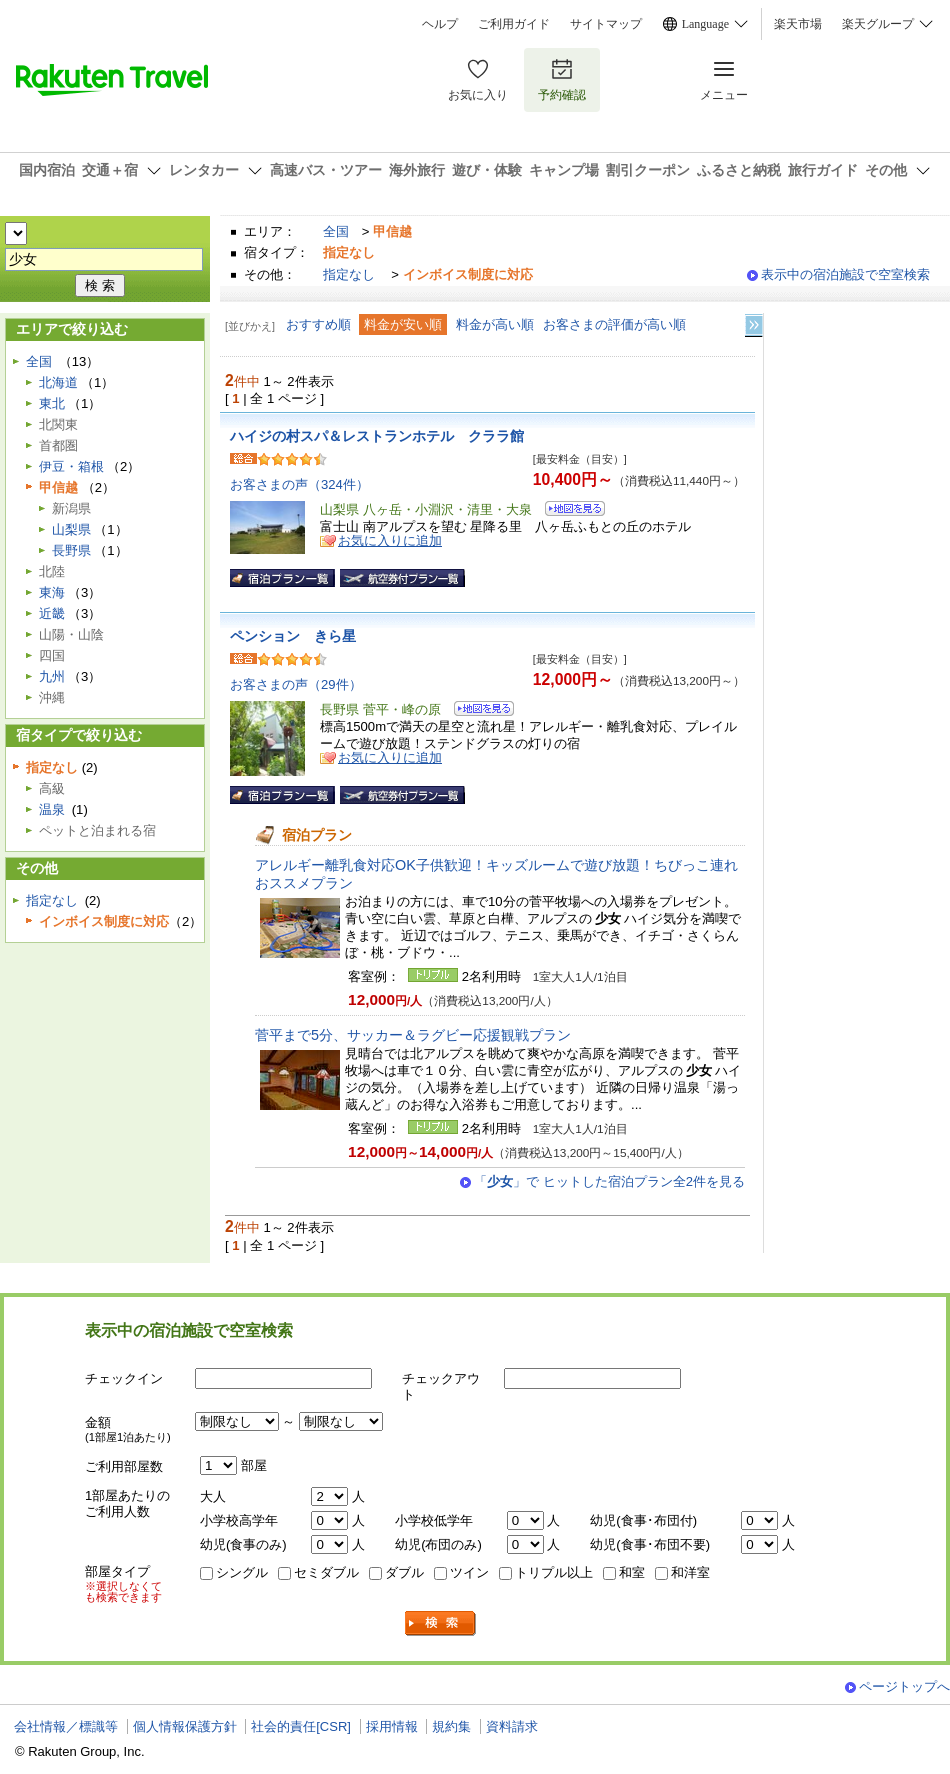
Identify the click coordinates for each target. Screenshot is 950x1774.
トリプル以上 (554, 1572)
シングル (242, 1572)
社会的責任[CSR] (301, 1726)
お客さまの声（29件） (296, 684)
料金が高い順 (495, 324)
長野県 (71, 550)
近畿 (52, 613)
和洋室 (690, 1572)
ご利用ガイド (514, 24)
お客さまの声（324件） (299, 484)
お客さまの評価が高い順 (614, 324)
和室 (632, 1572)
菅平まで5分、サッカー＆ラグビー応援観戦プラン (413, 1035)
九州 (52, 676)
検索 (441, 1623)
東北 (52, 403)
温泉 (52, 809)
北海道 (58, 382)
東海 (52, 592)
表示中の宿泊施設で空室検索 (845, 274)
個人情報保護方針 (185, 1726)
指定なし (349, 274)
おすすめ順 (318, 324)
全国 (336, 231)
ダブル (404, 1572)
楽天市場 (798, 24)
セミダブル (326, 1572)
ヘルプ (440, 24)
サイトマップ (606, 24)
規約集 (451, 1726)
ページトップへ (904, 1686)
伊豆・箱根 (71, 466)
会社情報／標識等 (66, 1726)
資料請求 (512, 1726)
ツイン (469, 1572)
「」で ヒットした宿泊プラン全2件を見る (609, 1181)
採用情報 (392, 1726)
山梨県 (71, 529)
